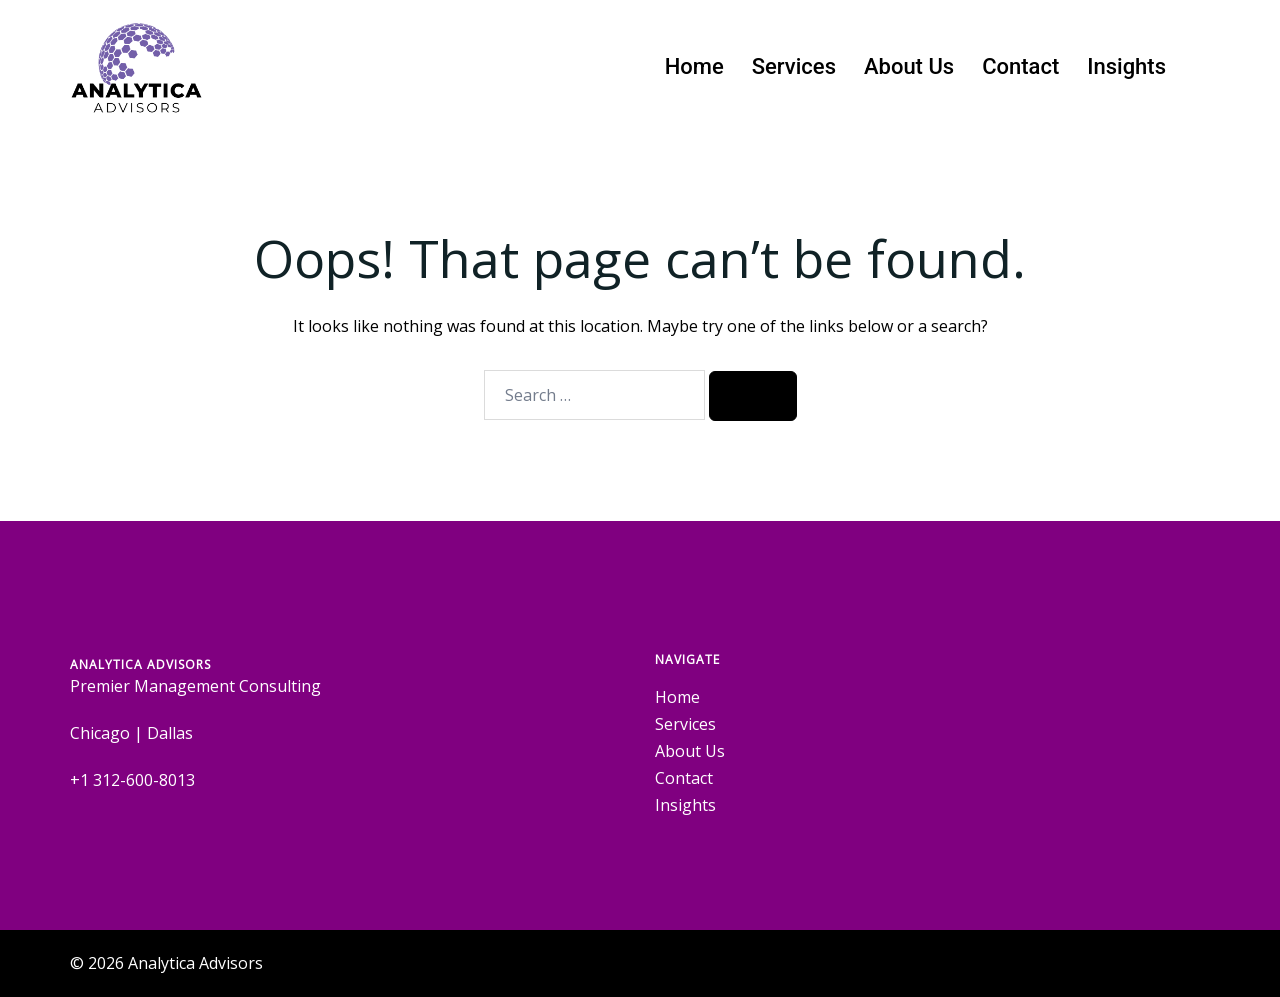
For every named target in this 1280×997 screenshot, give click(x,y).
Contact (1020, 66)
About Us (909, 66)
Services (794, 66)
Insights (1126, 66)
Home (694, 66)
